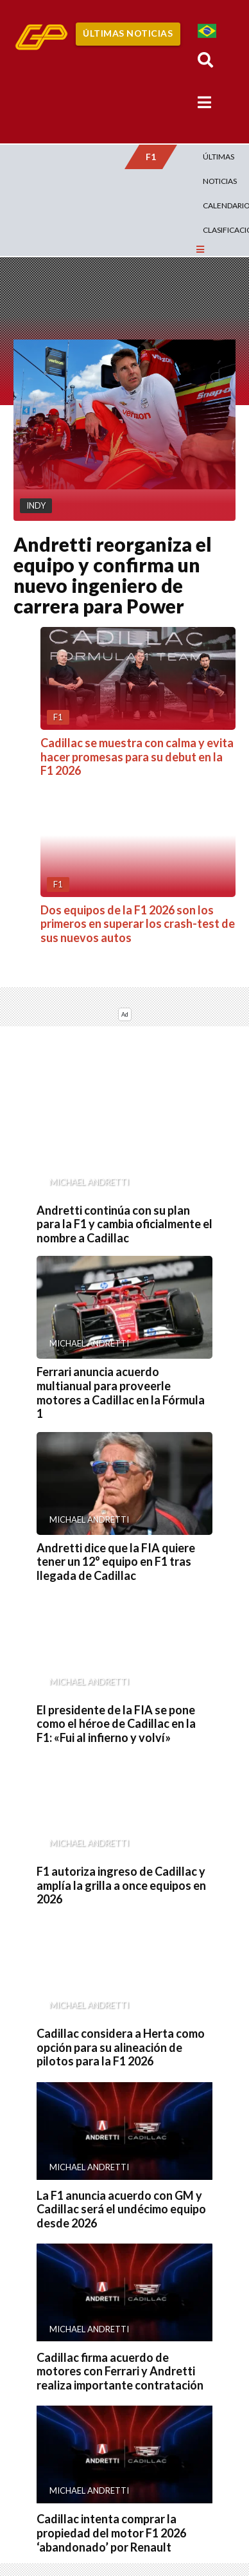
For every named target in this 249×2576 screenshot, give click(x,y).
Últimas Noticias (128, 33)
